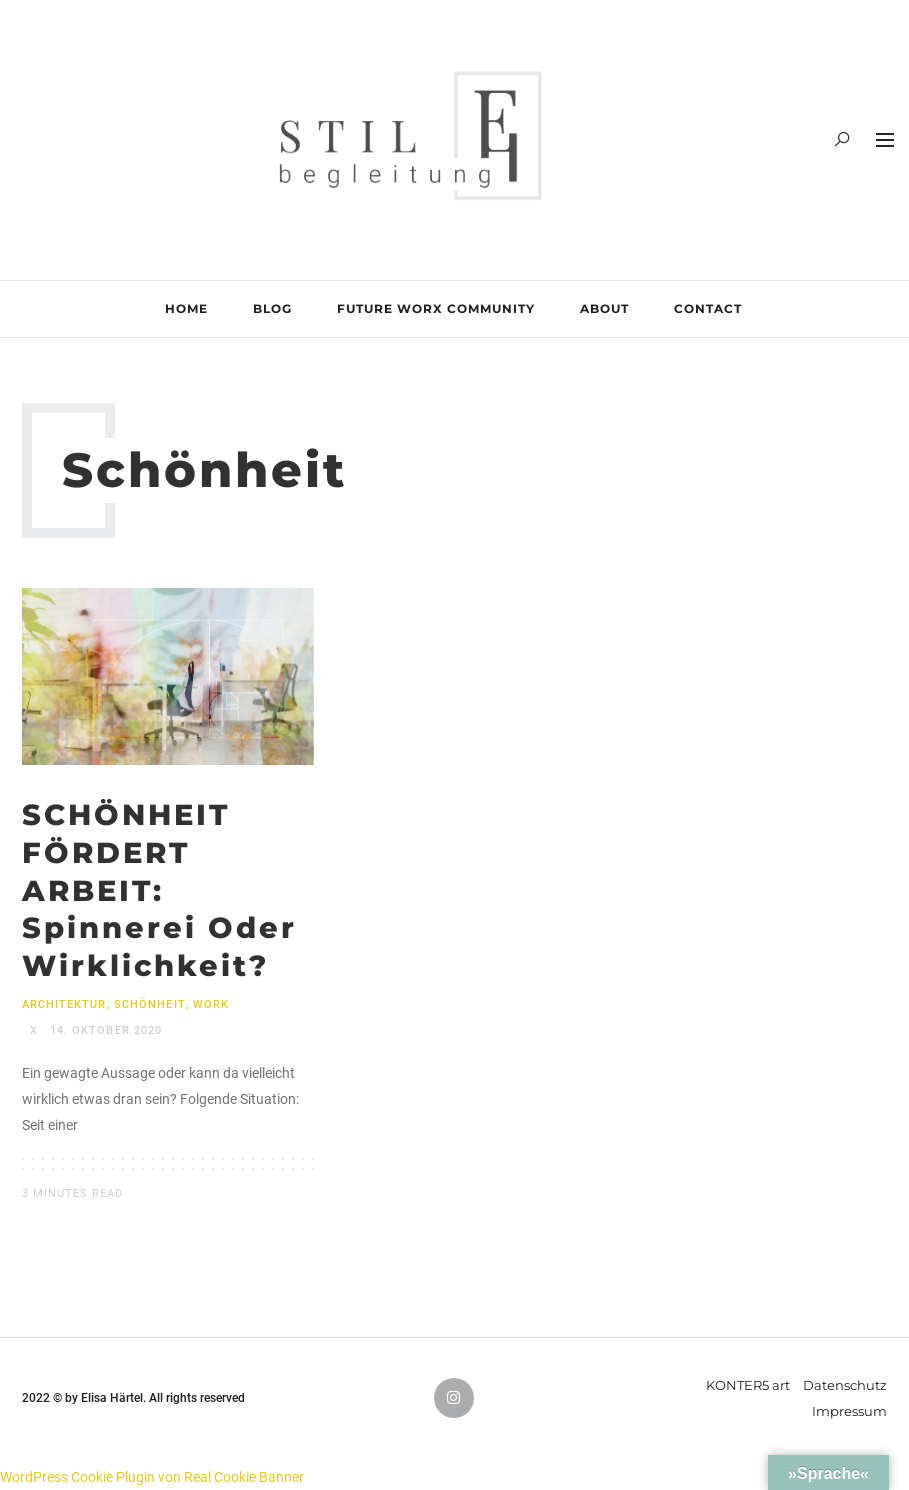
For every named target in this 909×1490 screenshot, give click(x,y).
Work (211, 1004)
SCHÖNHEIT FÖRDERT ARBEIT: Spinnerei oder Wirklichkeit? (159, 890)
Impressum (849, 1411)
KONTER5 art (748, 1385)
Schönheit (150, 1004)
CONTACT (708, 308)
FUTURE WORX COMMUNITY (436, 308)
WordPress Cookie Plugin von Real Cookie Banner (152, 1477)
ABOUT (604, 308)
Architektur (64, 1004)
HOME (186, 308)
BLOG (272, 308)
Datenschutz (845, 1385)
